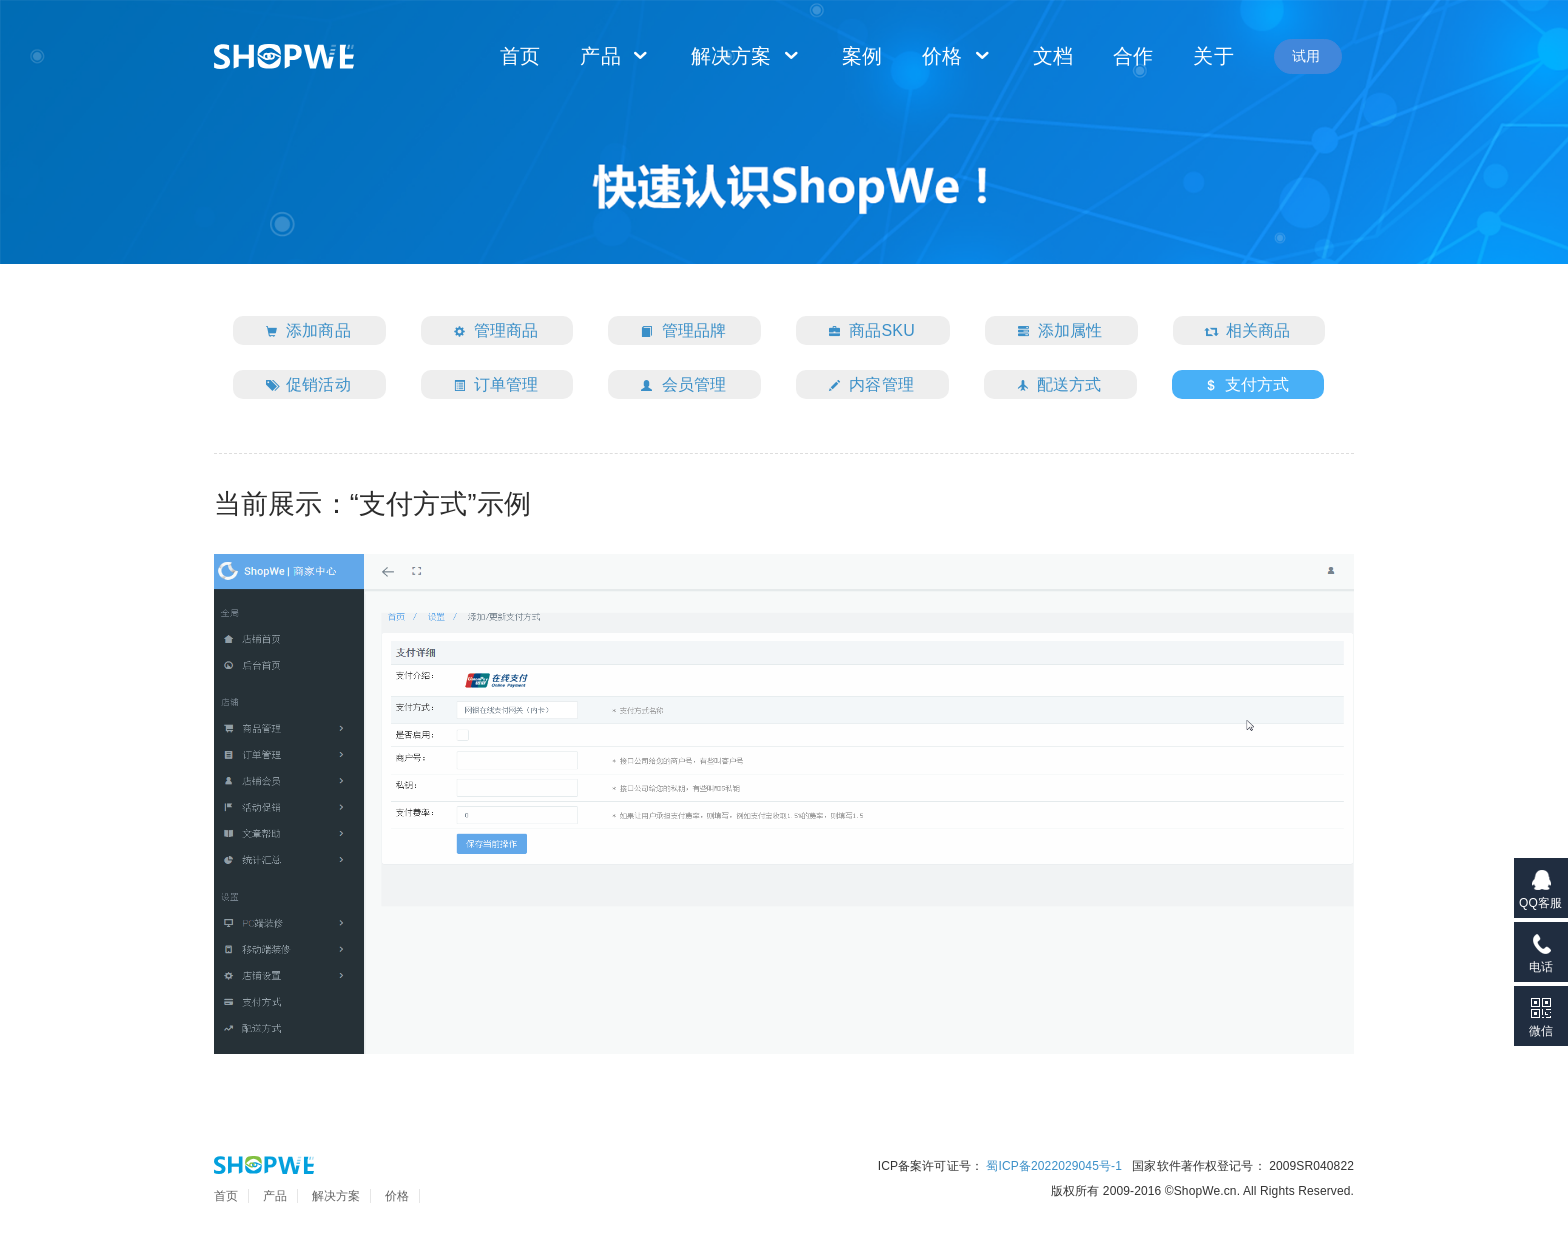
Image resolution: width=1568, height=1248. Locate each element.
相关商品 (1244, 332)
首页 (520, 56)
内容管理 (867, 386)
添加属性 (1056, 332)
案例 (862, 56)
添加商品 (304, 332)
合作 (1133, 56)
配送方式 (1055, 386)
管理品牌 (679, 332)
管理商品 (492, 332)
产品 (615, 56)
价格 (957, 56)
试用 (1306, 56)
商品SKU (867, 332)
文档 (1053, 56)
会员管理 (679, 386)
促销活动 (304, 386)
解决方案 (746, 56)
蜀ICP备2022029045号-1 (1054, 1166)
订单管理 (492, 386)
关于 (1213, 56)
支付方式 (1243, 386)
